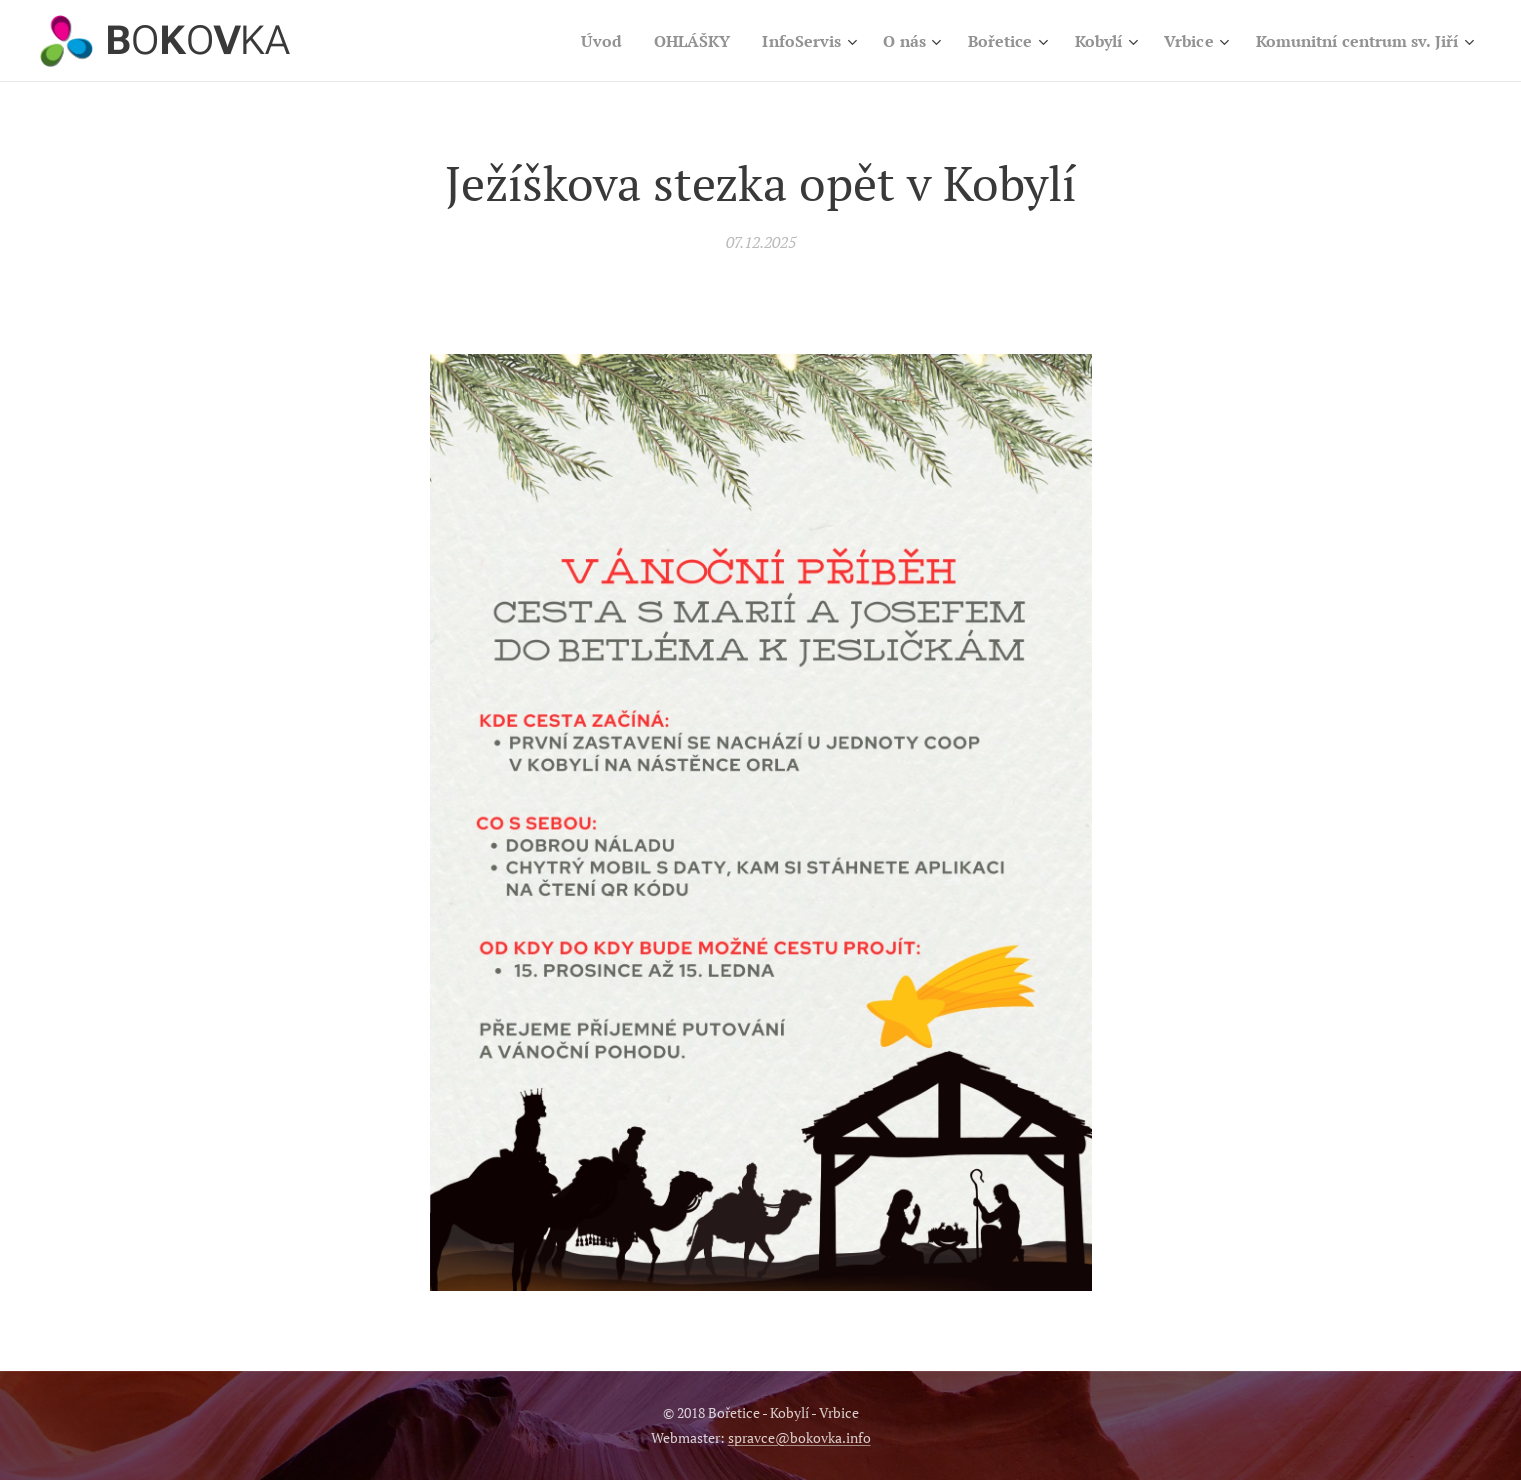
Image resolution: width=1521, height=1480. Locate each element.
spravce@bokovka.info (799, 1437)
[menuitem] (557, 41)
